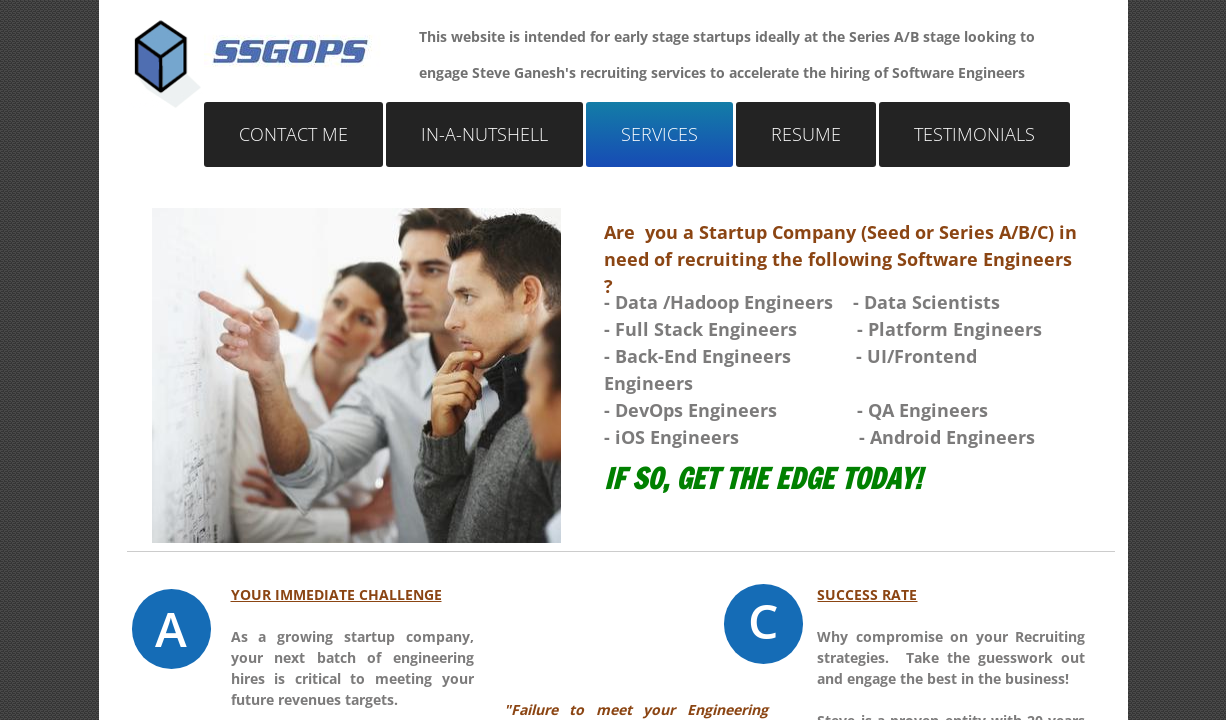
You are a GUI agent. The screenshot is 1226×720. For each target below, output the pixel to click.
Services (659, 134)
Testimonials (974, 134)
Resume (806, 134)
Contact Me (293, 134)
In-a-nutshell (484, 134)
